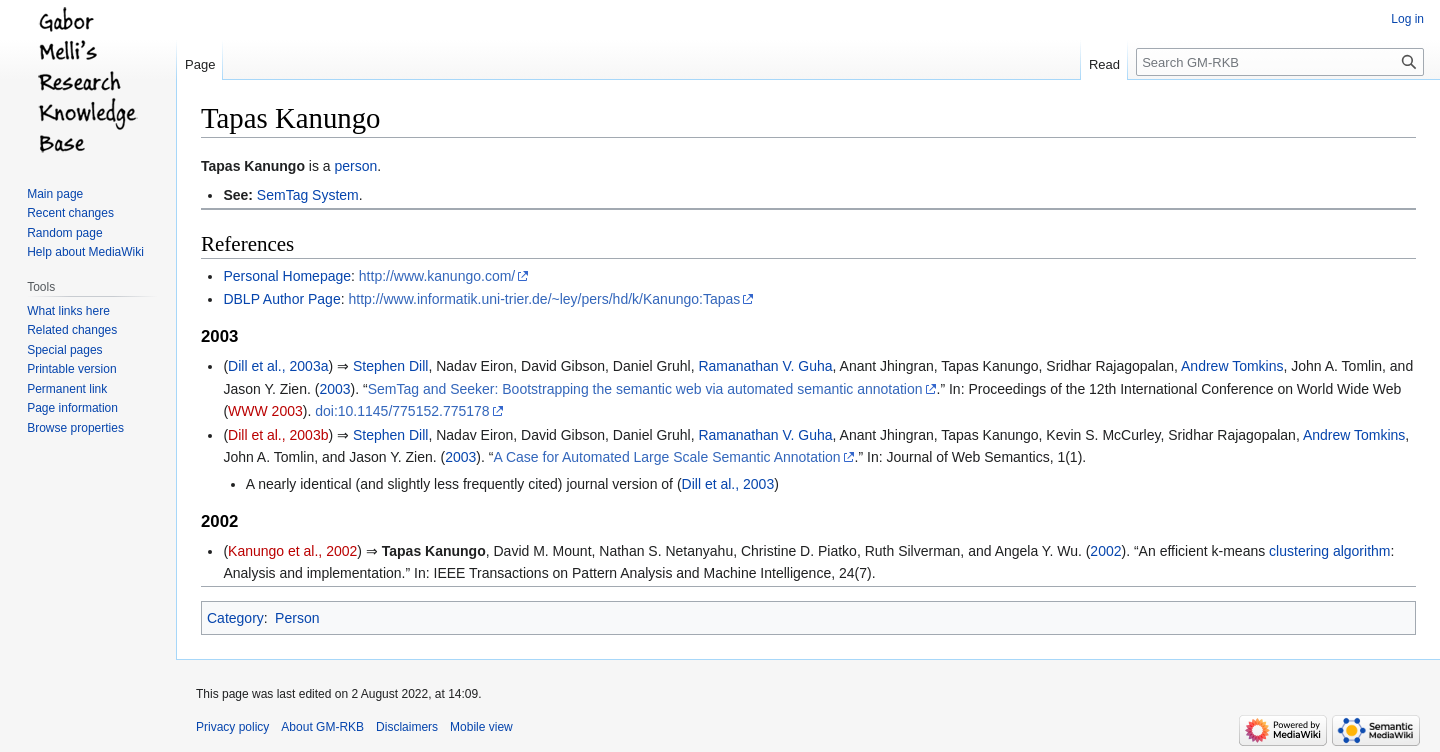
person (356, 166)
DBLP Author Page (281, 299)
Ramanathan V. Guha (765, 366)
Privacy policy (232, 727)
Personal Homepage (287, 276)
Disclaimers (407, 727)
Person (297, 618)
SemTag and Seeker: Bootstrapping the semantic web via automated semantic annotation (645, 389)
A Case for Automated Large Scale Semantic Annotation (666, 457)
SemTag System (308, 195)
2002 (1105, 551)
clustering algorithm (1329, 551)
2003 (334, 389)
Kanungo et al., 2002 (292, 551)
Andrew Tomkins (1232, 366)
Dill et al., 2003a (278, 366)
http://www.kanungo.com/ (437, 276)
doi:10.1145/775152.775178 (402, 411)
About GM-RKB (322, 727)
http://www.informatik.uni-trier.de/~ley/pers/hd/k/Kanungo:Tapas (544, 299)
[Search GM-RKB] (1280, 62)
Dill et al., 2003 (728, 484)
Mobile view (481, 727)
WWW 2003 (265, 411)
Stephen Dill (391, 366)
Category (235, 618)
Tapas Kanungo (253, 166)
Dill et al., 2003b (278, 435)
